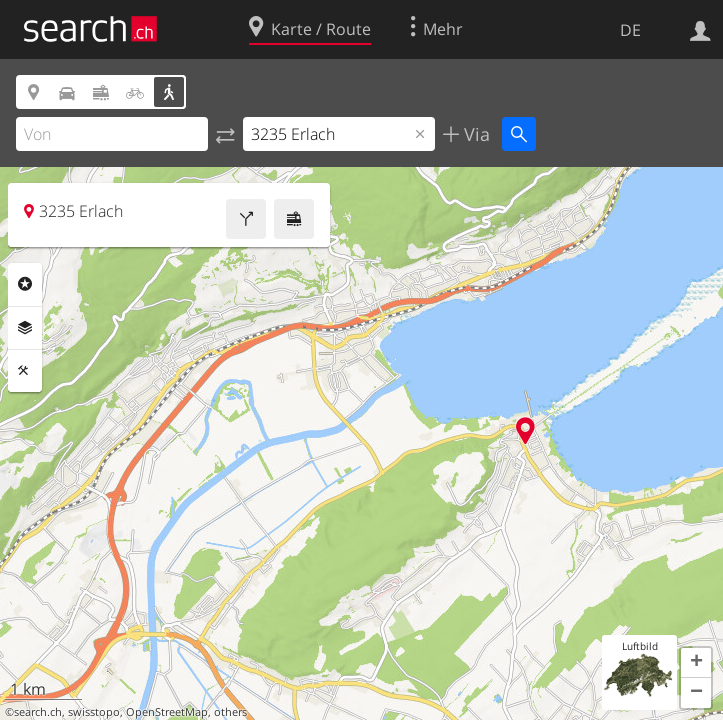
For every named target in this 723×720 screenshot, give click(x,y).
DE (630, 30)
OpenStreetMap (167, 712)
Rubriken (25, 284)
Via (474, 134)
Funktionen (25, 371)
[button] (696, 663)
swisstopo (94, 712)
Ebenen (25, 328)
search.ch (38, 712)
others (230, 712)
